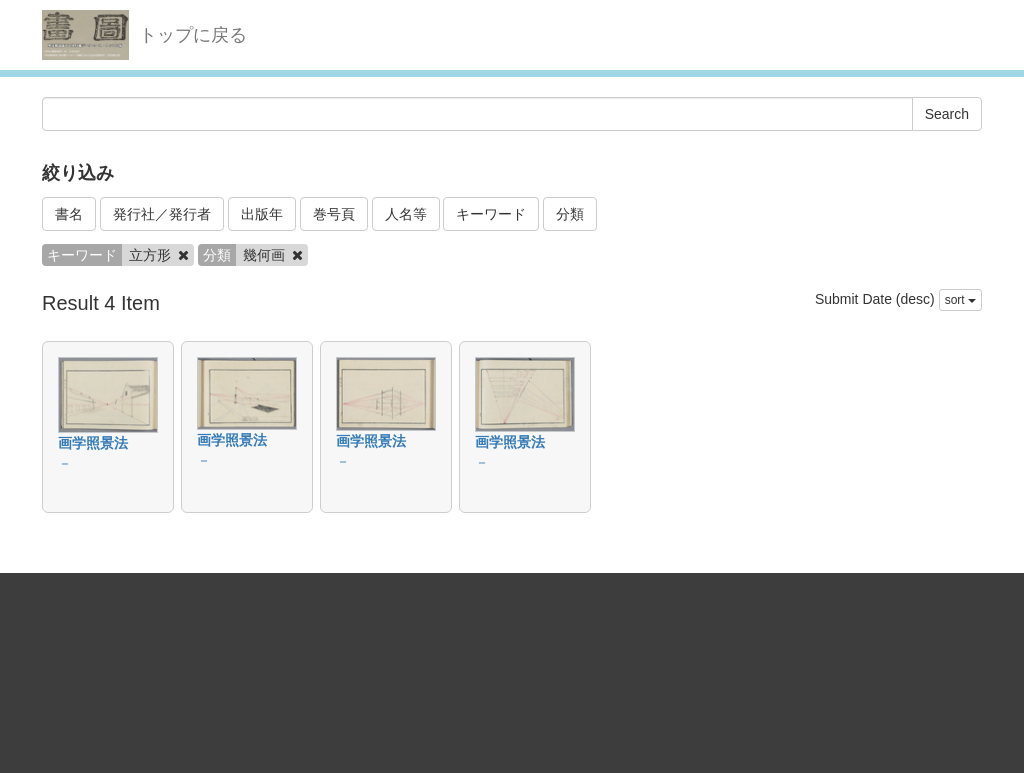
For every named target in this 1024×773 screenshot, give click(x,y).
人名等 (406, 214)
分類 (570, 214)
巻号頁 (334, 214)
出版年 (262, 214)
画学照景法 (93, 443)
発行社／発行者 (162, 214)
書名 (69, 214)
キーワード (491, 214)
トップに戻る (193, 35)
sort (960, 300)
